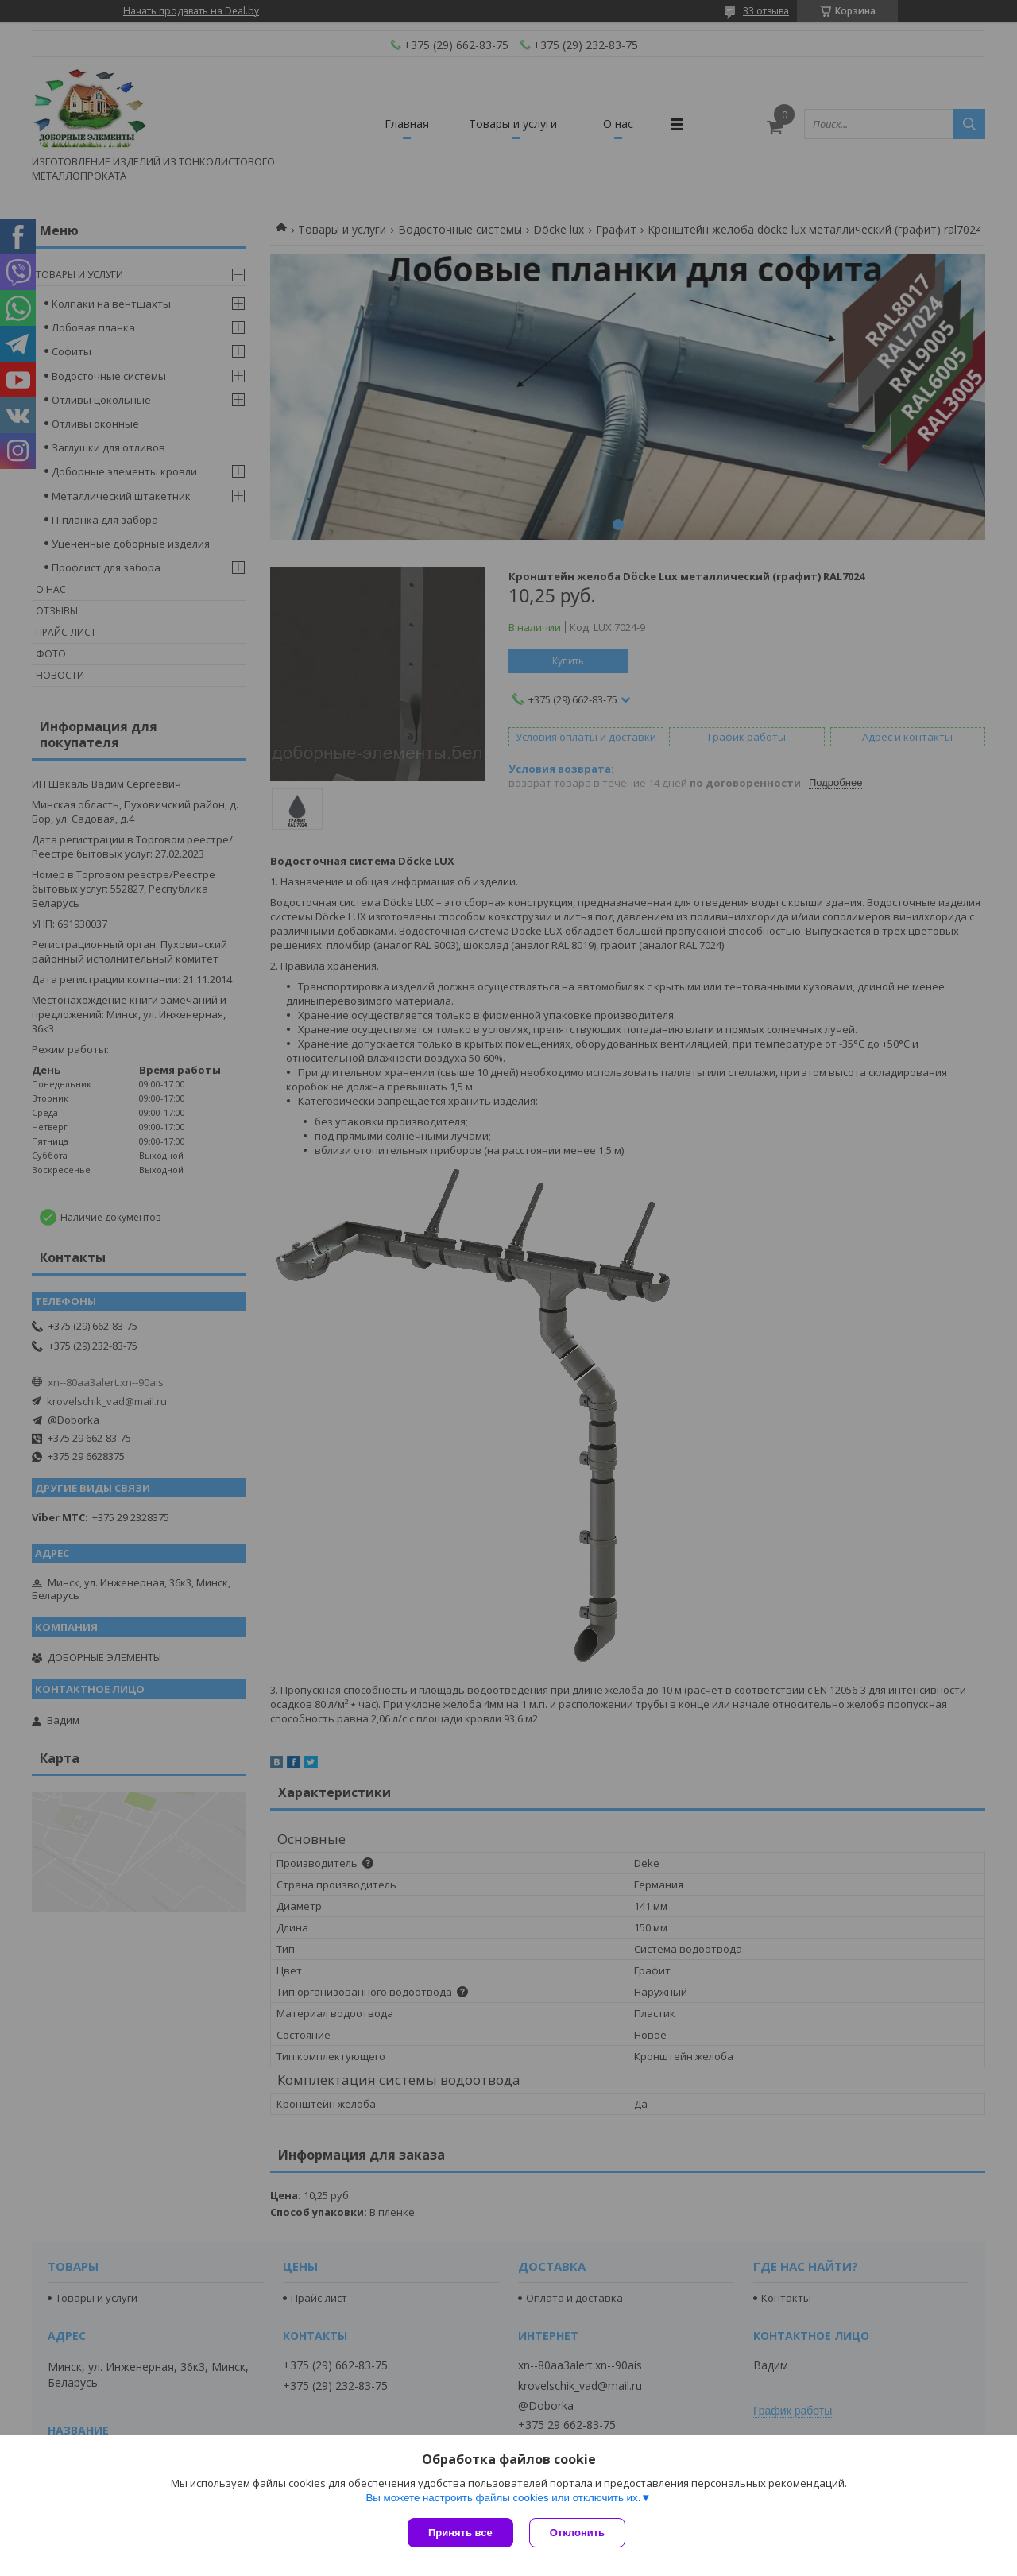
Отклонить (577, 2533)
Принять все (460, 2533)
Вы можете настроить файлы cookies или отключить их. (502, 2498)
